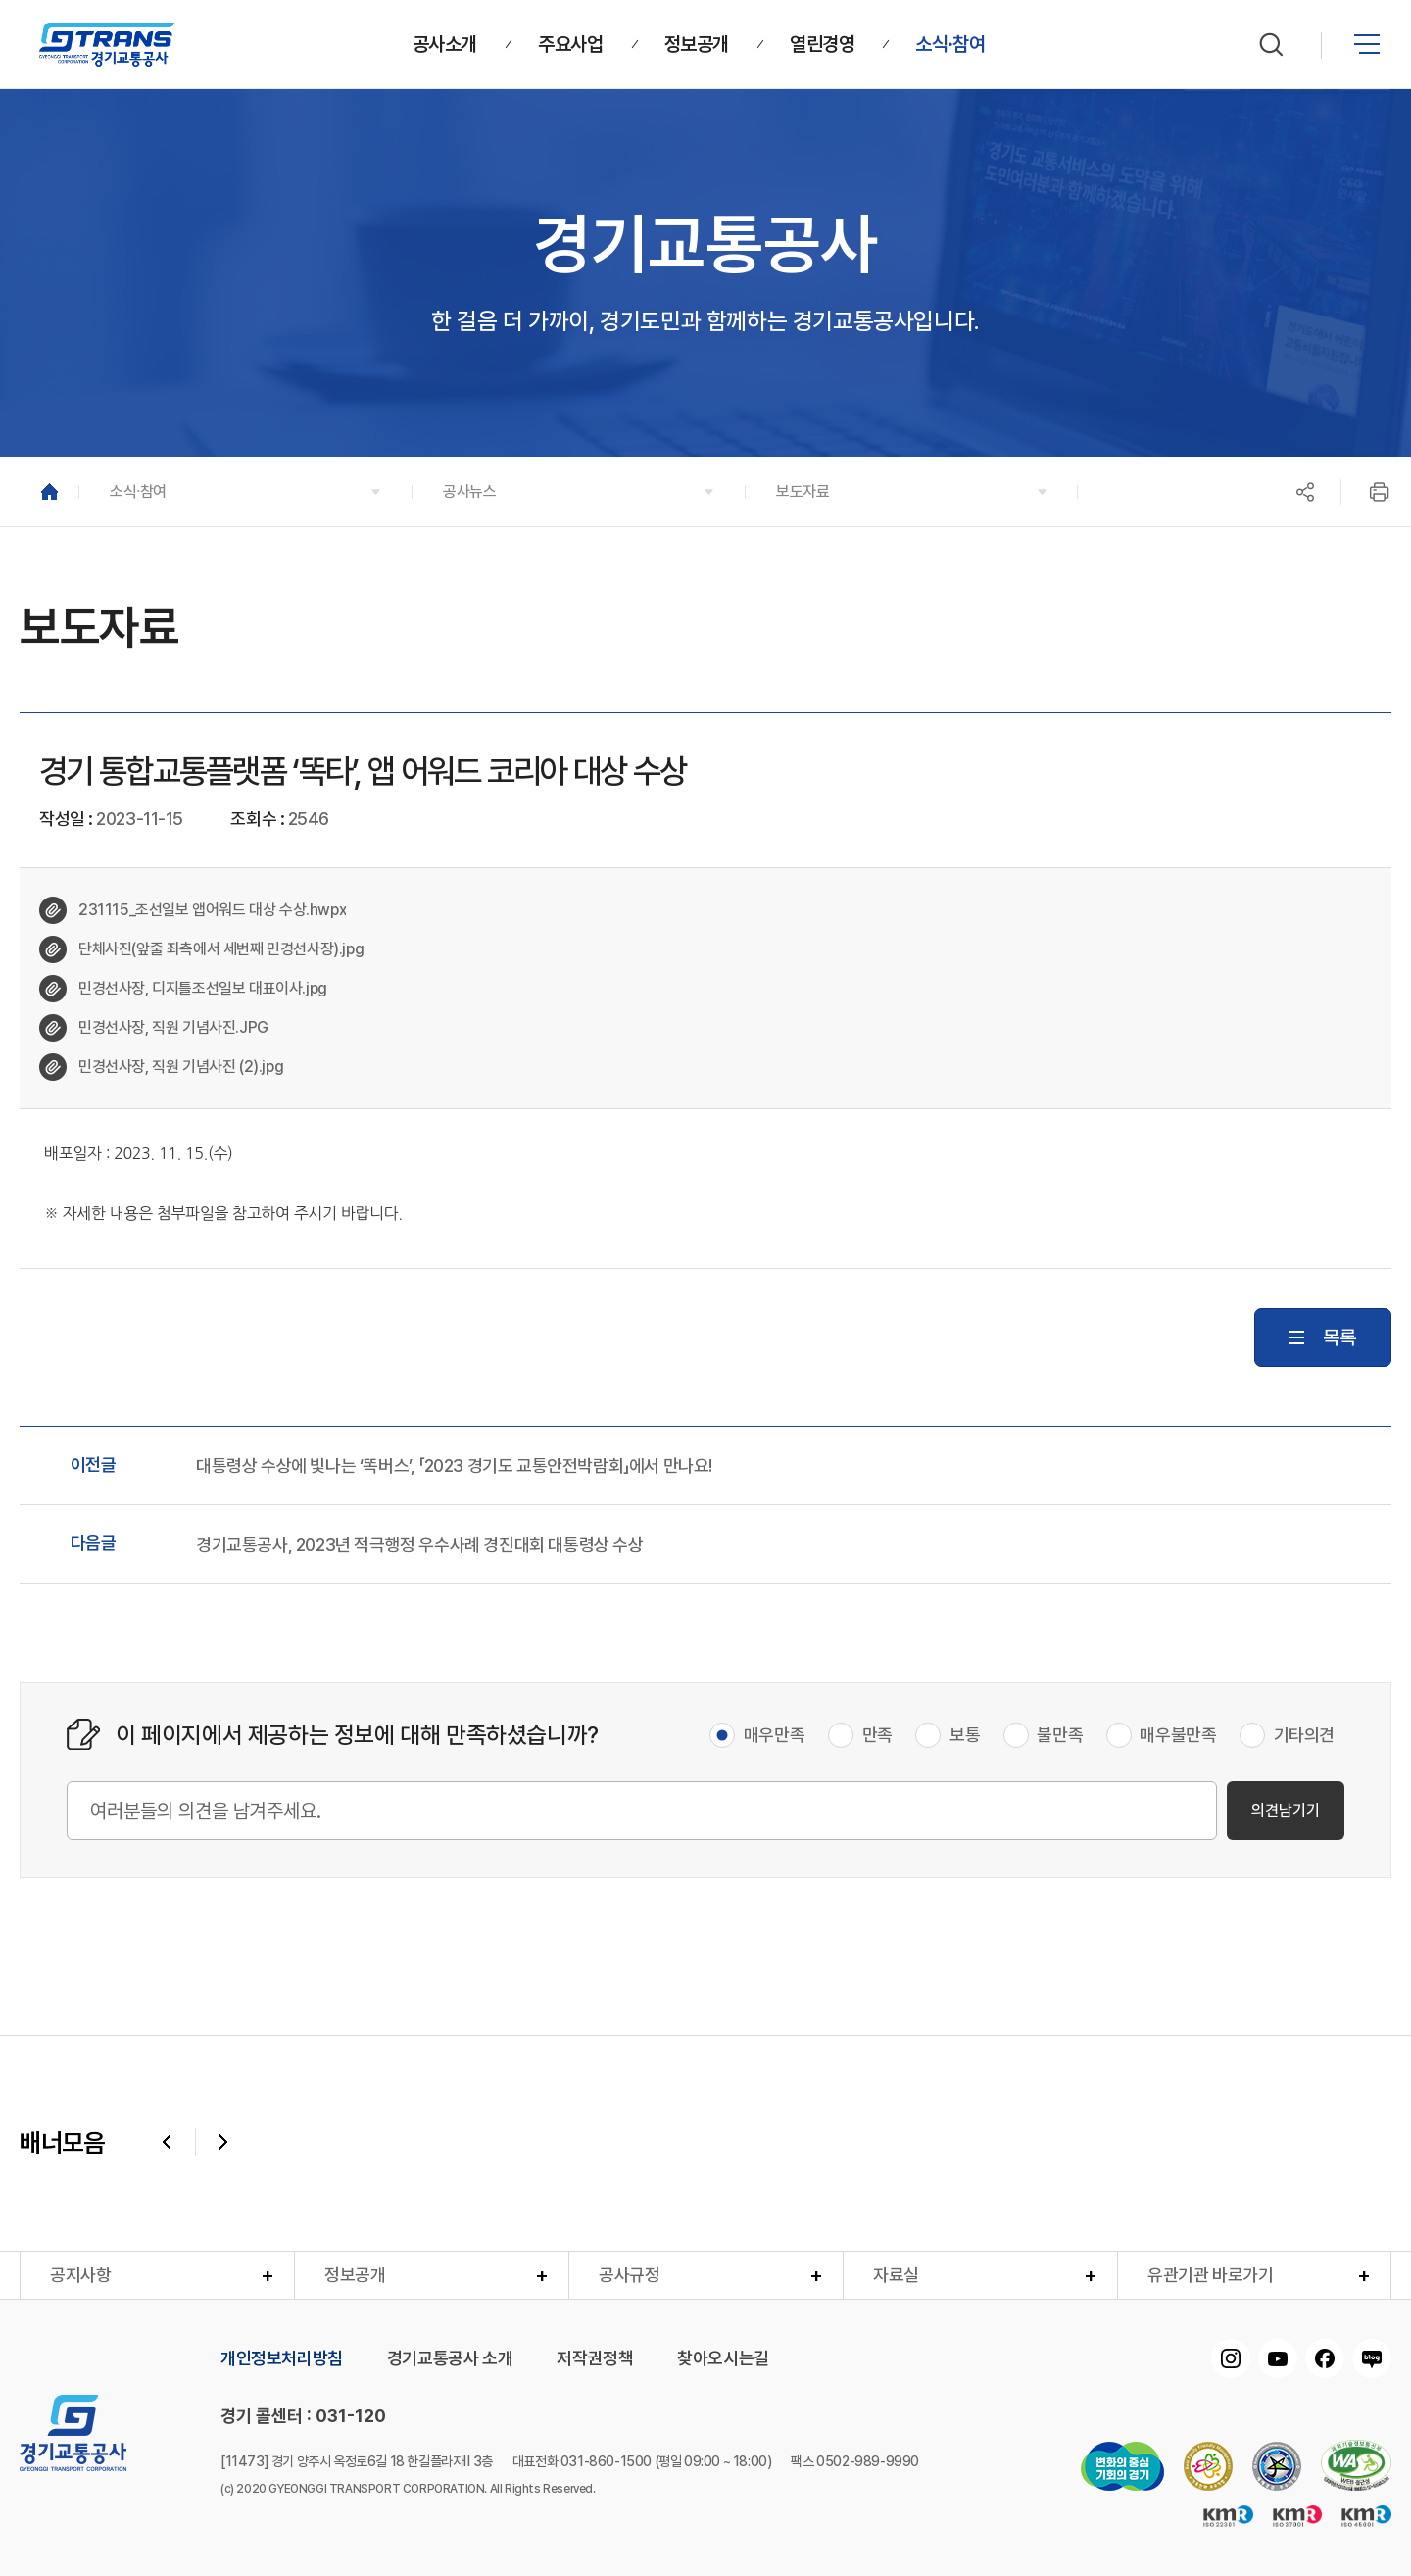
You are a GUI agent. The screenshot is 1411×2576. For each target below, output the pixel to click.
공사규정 (629, 2274)
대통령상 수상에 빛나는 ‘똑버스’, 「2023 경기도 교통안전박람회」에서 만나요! (454, 1466)
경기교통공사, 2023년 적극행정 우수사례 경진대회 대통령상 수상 (420, 1545)
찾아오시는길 (723, 2358)
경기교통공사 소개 (449, 2358)
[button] (245, 491)
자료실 (896, 2274)
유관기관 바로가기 (1210, 2274)
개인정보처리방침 (281, 2358)
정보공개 (354, 2274)
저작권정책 (595, 2358)
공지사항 (80, 2274)
